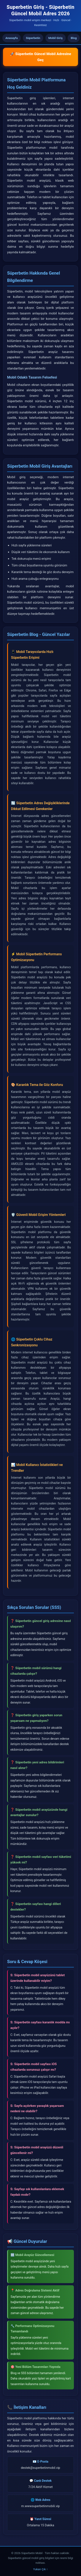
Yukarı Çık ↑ (40, 2569)
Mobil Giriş (55, 38)
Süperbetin (33, 38)
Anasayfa (11, 38)
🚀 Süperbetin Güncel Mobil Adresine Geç (40, 57)
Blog (74, 38)
